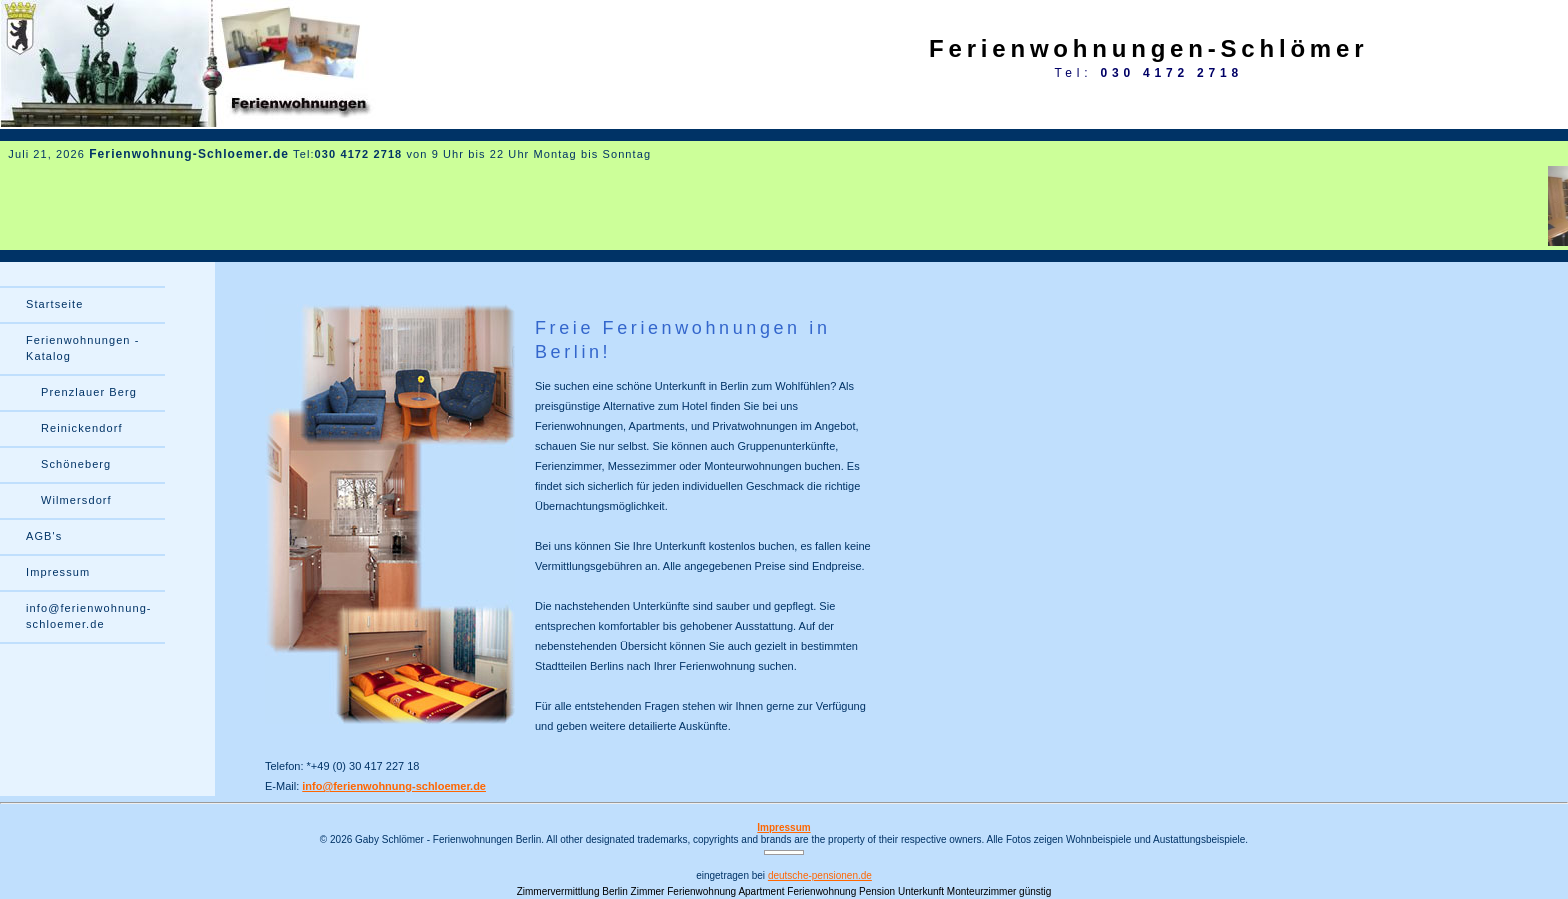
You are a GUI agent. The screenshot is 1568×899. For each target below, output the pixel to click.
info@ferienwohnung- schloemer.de (89, 616)
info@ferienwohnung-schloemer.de (394, 786)
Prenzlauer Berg (89, 392)
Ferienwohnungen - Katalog (82, 348)
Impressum (58, 572)
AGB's (44, 536)
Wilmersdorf (76, 500)
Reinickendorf (82, 428)
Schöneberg (76, 464)
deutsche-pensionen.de (820, 875)
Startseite (54, 304)
